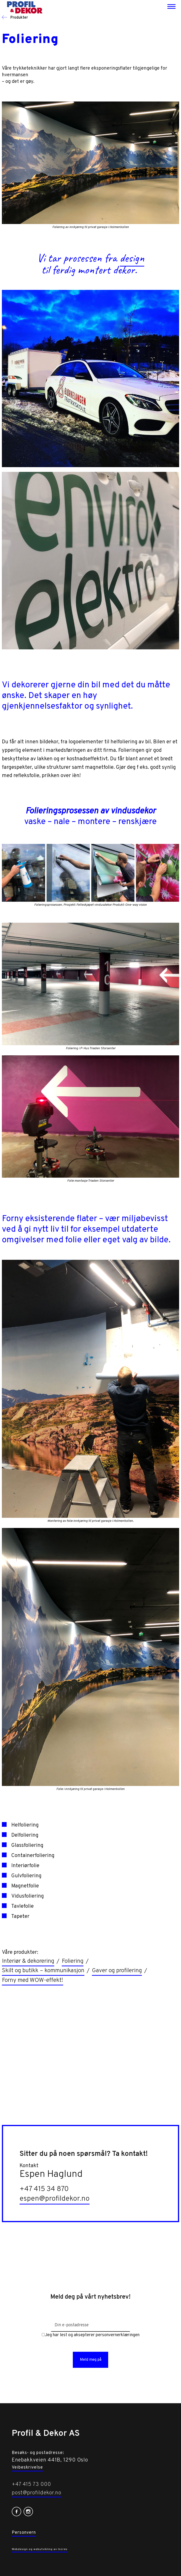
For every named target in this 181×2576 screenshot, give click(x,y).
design (132, 257)
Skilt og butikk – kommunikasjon (43, 1971)
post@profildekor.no (36, 2493)
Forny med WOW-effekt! (32, 1980)
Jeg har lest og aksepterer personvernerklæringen (91, 2335)
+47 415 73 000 (31, 2484)
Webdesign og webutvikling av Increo (39, 2549)
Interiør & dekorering (28, 1961)
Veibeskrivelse (27, 2467)
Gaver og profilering (117, 1971)
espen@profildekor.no (55, 2199)
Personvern (24, 2532)
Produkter (15, 17)
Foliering (72, 1961)
